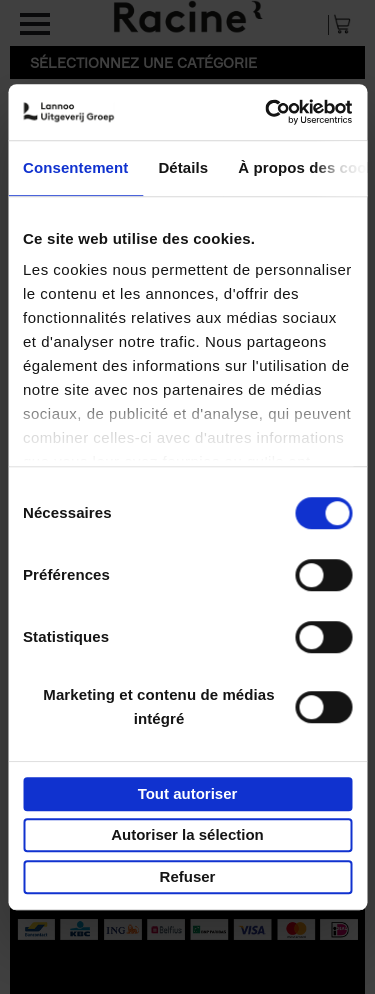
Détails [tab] (183, 167)
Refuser (188, 876)
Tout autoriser (188, 793)
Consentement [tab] (75, 167)
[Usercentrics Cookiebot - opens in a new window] (267, 112)
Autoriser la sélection (187, 834)
